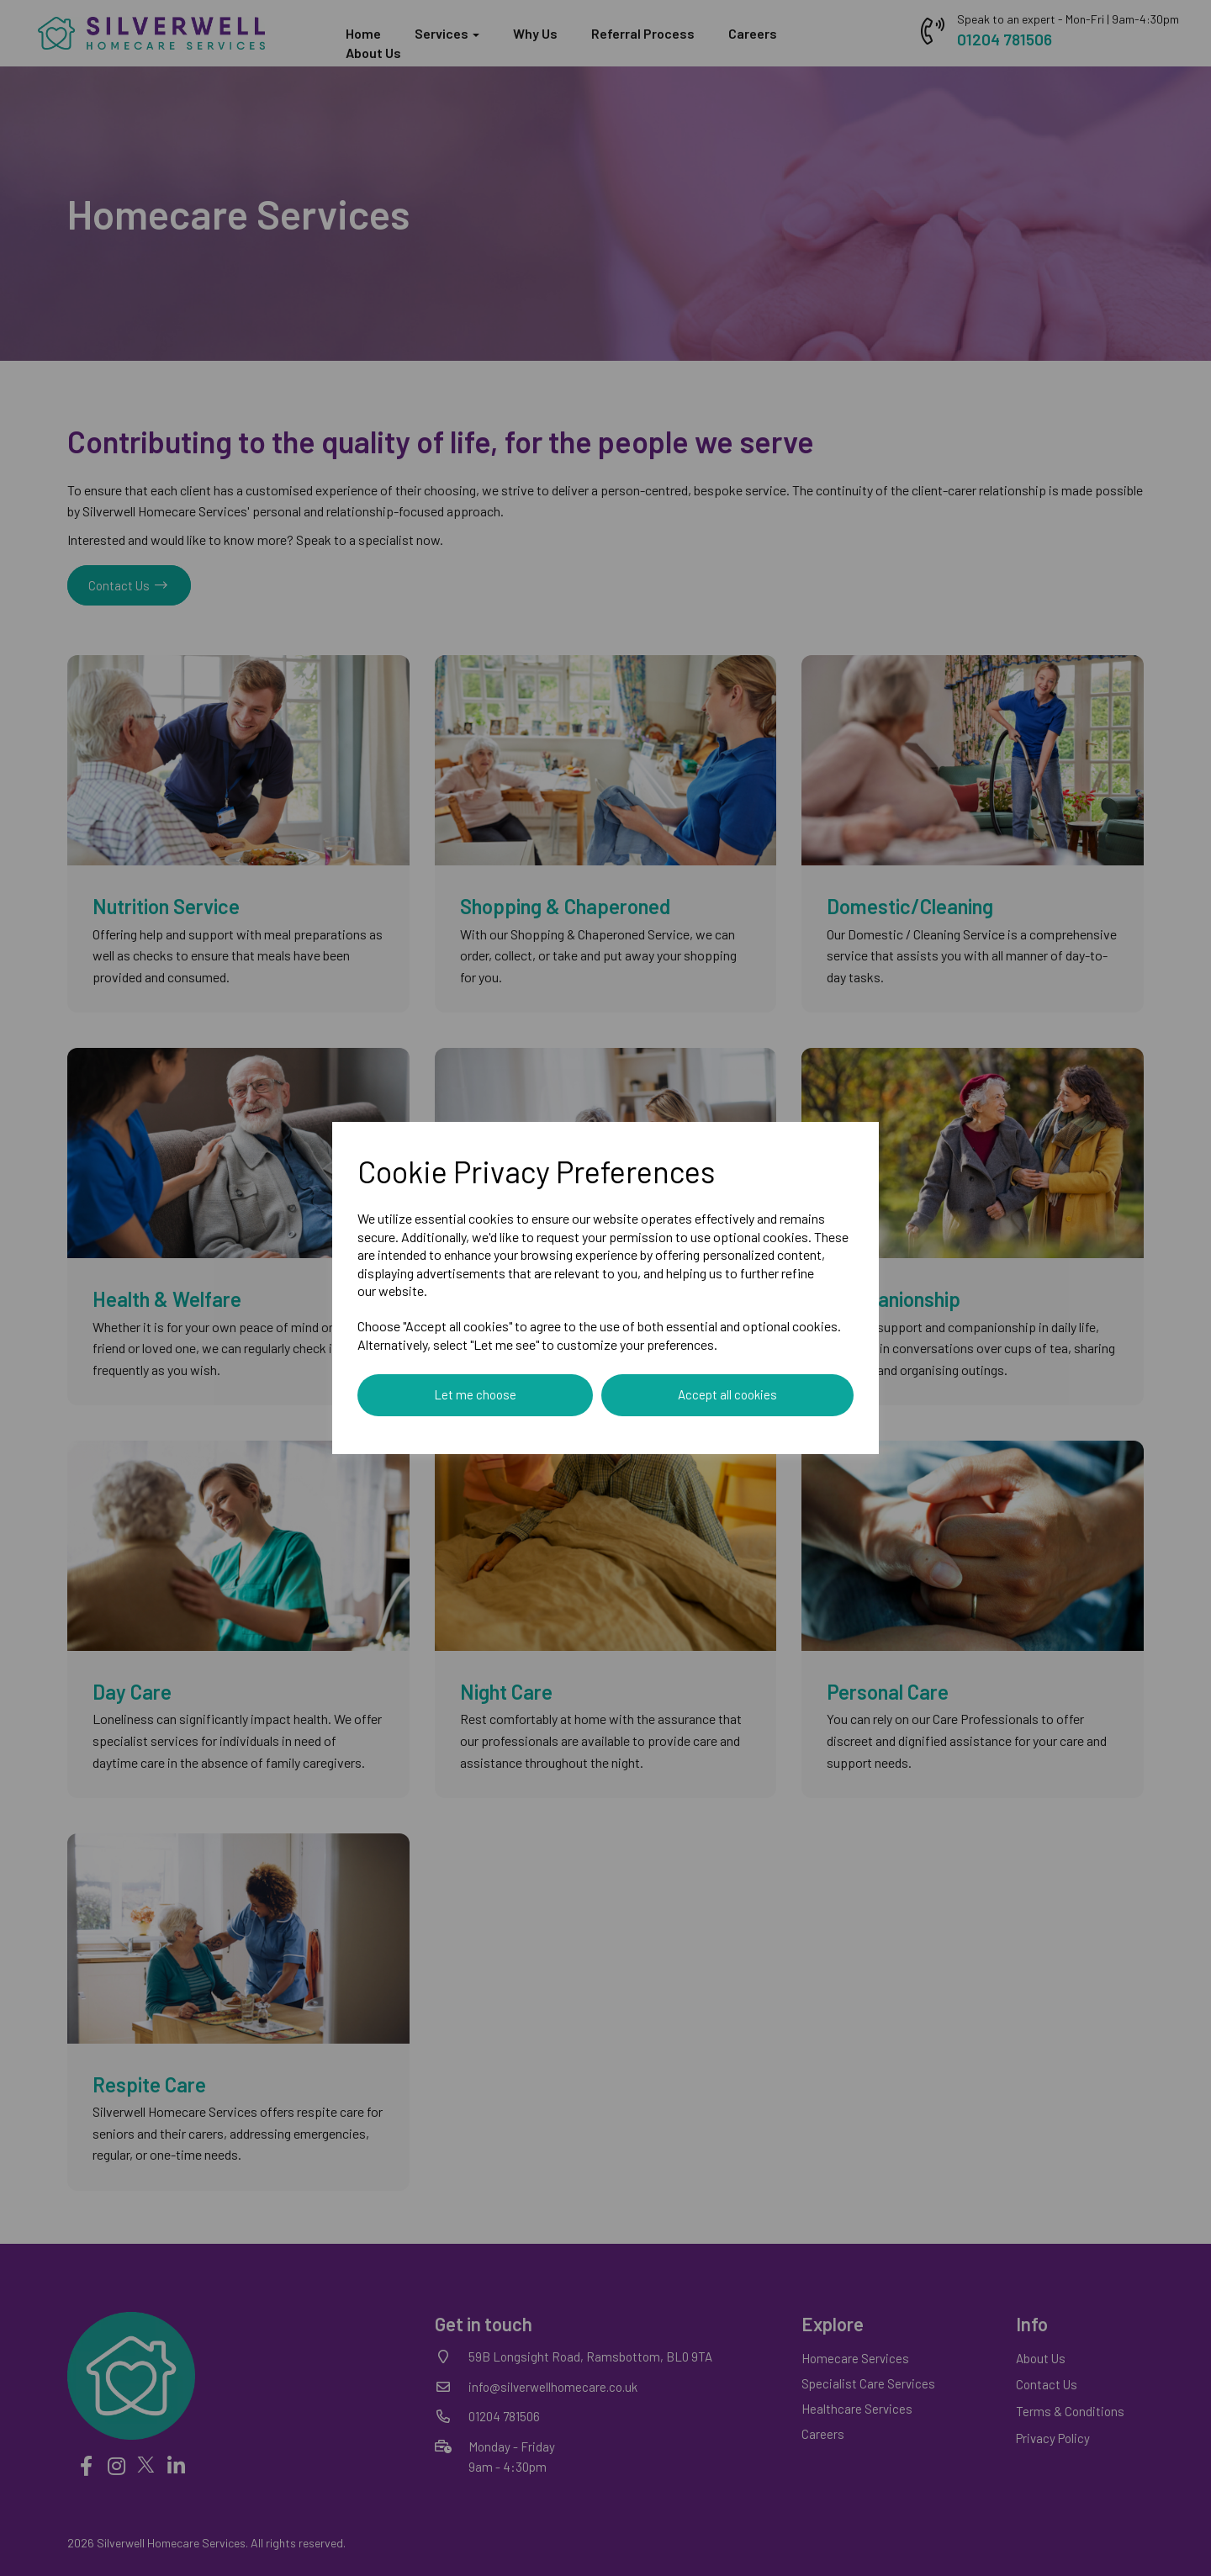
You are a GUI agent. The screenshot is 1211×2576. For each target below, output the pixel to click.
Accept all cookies (727, 1394)
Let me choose (475, 1394)
